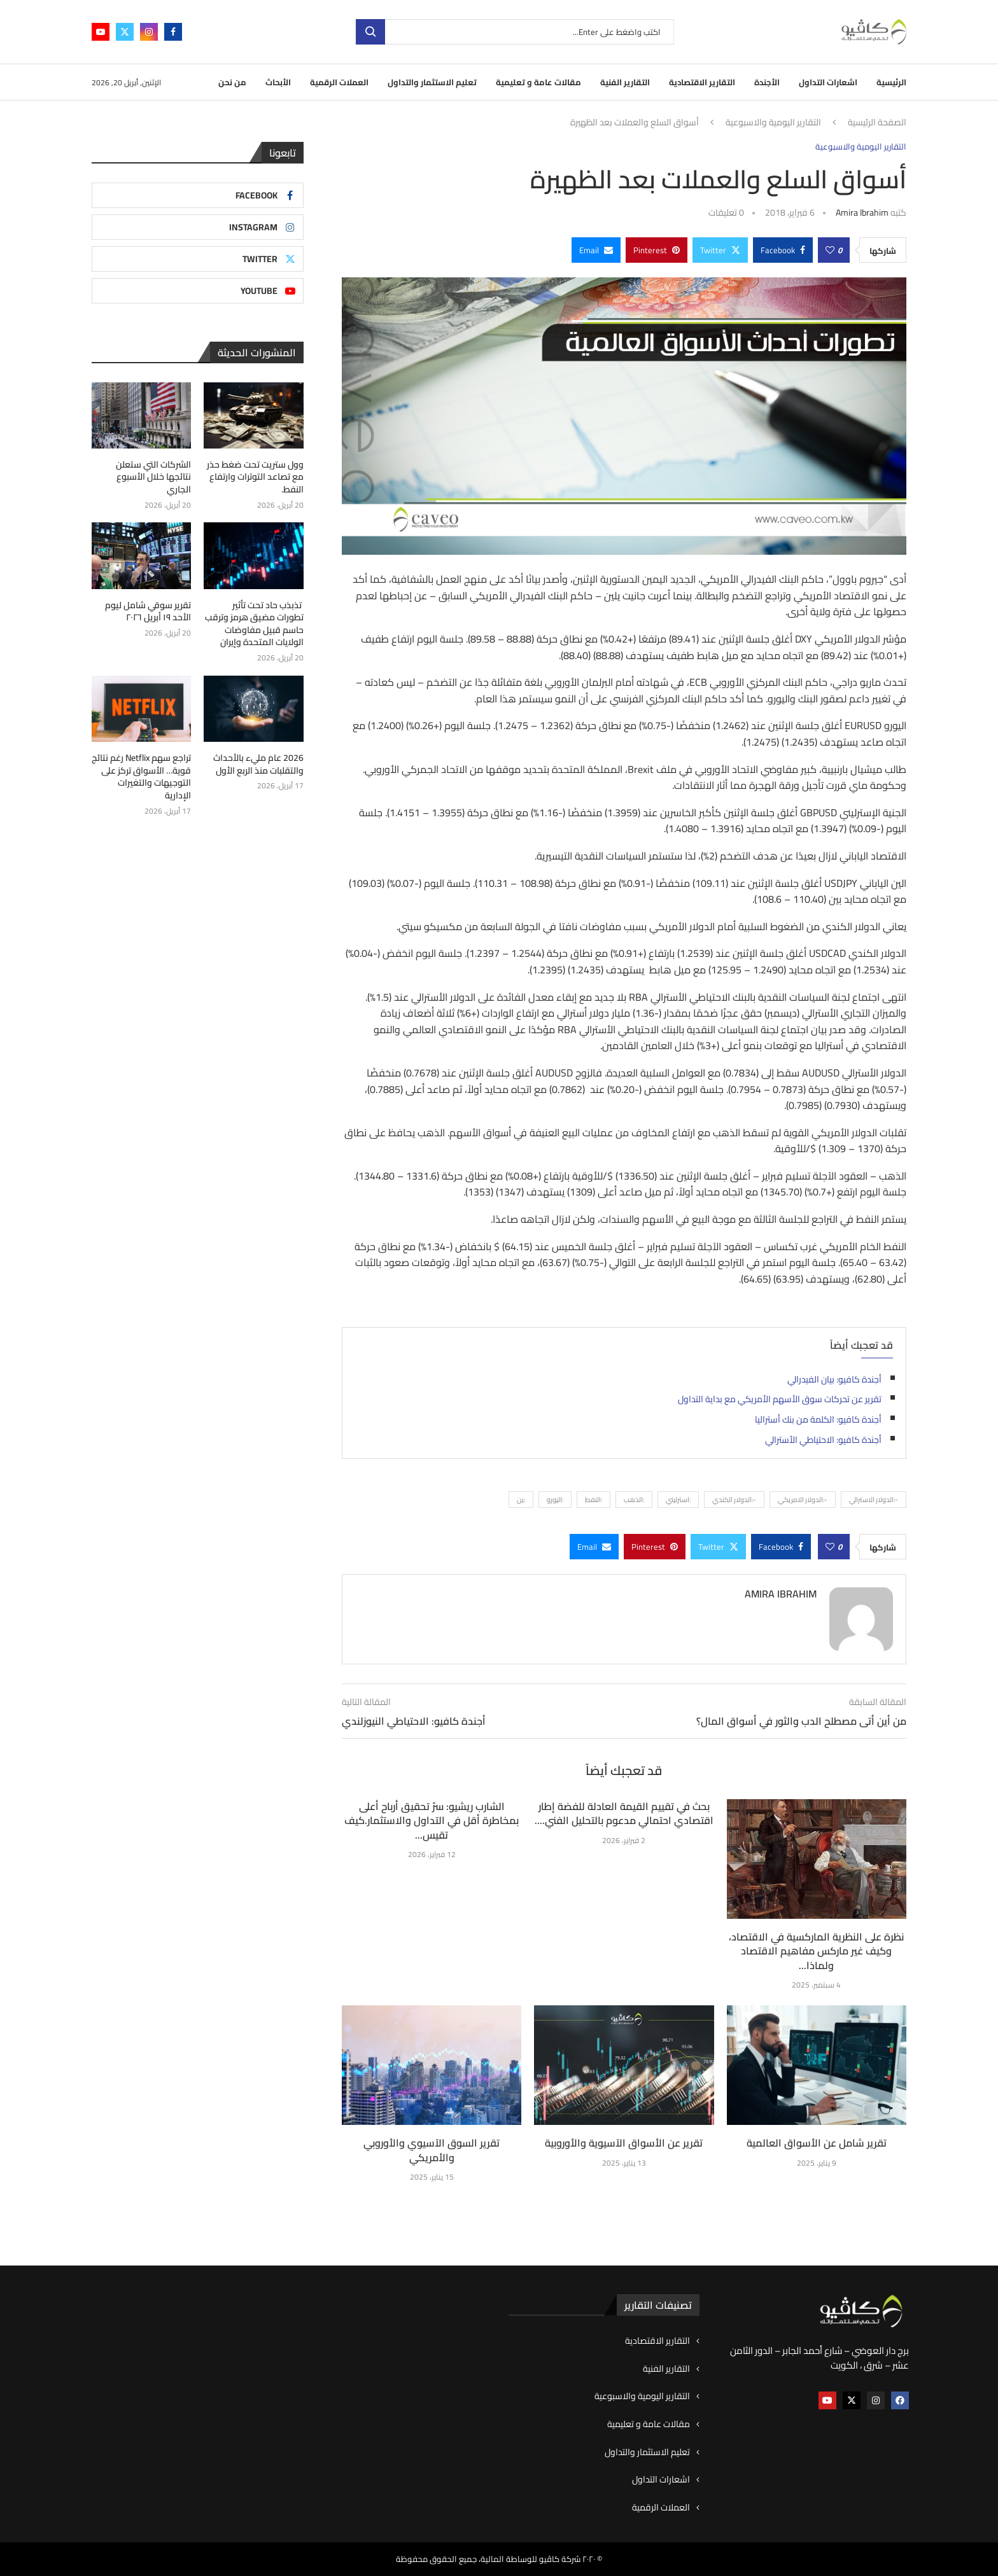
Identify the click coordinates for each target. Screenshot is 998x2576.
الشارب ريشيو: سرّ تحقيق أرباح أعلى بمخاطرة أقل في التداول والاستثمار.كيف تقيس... (431, 1820)
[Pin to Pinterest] (656, 250)
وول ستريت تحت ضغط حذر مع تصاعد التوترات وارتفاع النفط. (255, 477)
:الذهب (634, 1499)
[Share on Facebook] (783, 250)
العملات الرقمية (339, 82)
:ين (521, 1499)
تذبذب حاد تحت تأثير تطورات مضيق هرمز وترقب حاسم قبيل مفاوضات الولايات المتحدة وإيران (254, 624)
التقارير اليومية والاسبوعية (773, 122)
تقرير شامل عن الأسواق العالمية (817, 2142)
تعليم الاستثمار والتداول (432, 82)
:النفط (593, 1499)
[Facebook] (173, 32)
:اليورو (555, 1499)
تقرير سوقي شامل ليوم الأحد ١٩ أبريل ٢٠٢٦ (148, 611)
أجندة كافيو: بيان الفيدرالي (834, 1379)
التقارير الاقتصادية (702, 82)
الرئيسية (891, 82)
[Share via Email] (596, 250)
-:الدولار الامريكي (802, 1499)
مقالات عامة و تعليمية (538, 82)
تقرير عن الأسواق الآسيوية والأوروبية (624, 2142)
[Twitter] (125, 32)
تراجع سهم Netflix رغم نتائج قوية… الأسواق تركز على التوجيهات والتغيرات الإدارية (141, 777)
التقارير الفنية (625, 82)
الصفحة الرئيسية (877, 122)
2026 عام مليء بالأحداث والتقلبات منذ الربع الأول (258, 764)
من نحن (232, 82)
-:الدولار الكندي (734, 1499)
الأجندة (767, 82)
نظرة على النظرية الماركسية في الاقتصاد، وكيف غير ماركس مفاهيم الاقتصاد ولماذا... (816, 1951)
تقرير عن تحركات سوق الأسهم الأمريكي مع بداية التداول (780, 1399)
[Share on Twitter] (720, 250)
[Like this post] (830, 250)
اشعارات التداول (828, 82)
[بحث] (515, 32)
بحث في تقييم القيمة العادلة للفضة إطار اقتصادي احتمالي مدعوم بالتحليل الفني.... (624, 1813)
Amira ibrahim (862, 212)
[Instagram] (149, 32)
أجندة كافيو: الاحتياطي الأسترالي (823, 1439)
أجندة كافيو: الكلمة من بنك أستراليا (818, 1419)
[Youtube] (100, 32)
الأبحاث (278, 82)
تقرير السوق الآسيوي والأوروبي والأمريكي (431, 2149)
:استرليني (678, 1499)
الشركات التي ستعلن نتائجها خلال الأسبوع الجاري (153, 477)
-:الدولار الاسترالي (873, 1499)
